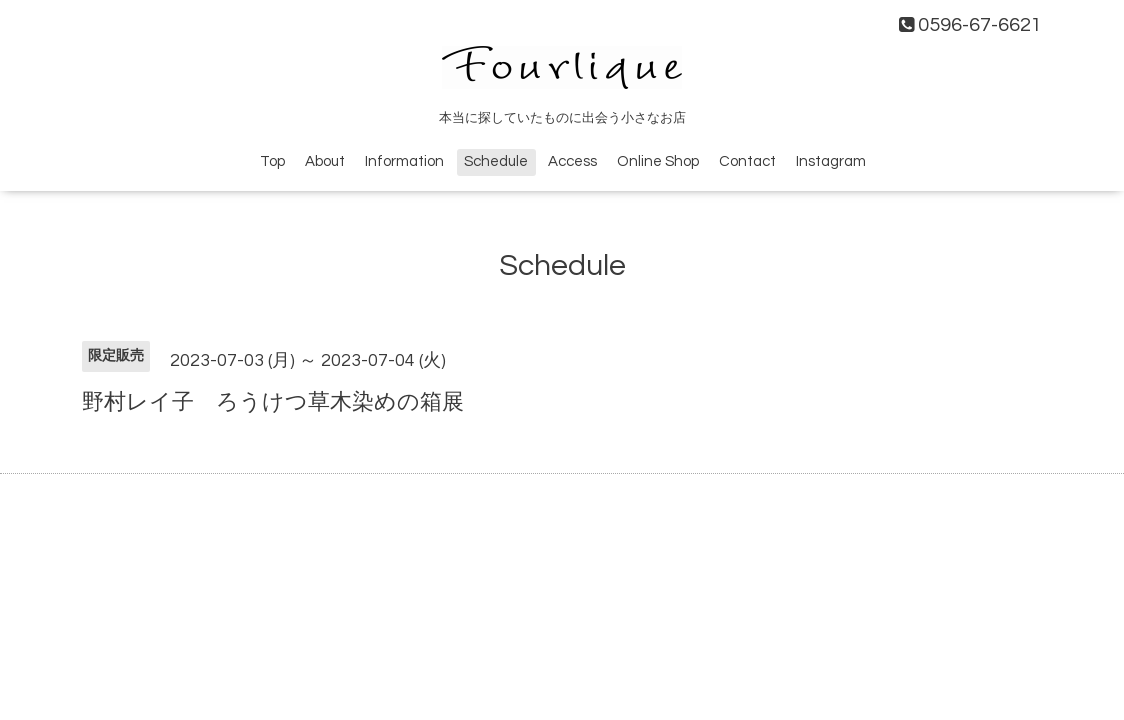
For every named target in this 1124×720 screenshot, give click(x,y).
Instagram (831, 161)
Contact (747, 161)
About (325, 161)
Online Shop (658, 161)
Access (572, 161)
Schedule (496, 161)
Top (272, 161)
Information (404, 161)
